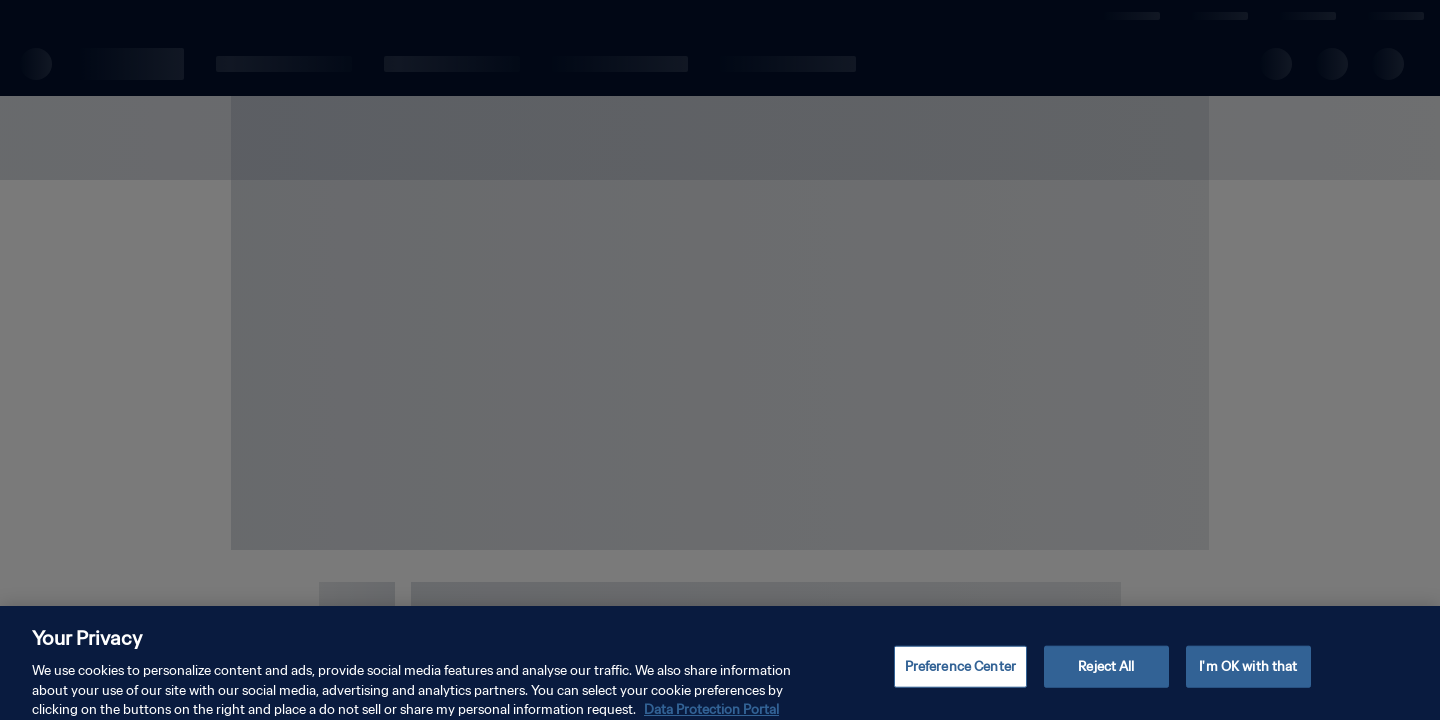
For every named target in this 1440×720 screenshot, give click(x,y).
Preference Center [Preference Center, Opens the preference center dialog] (960, 674)
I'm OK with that (1248, 674)
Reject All (1106, 674)
